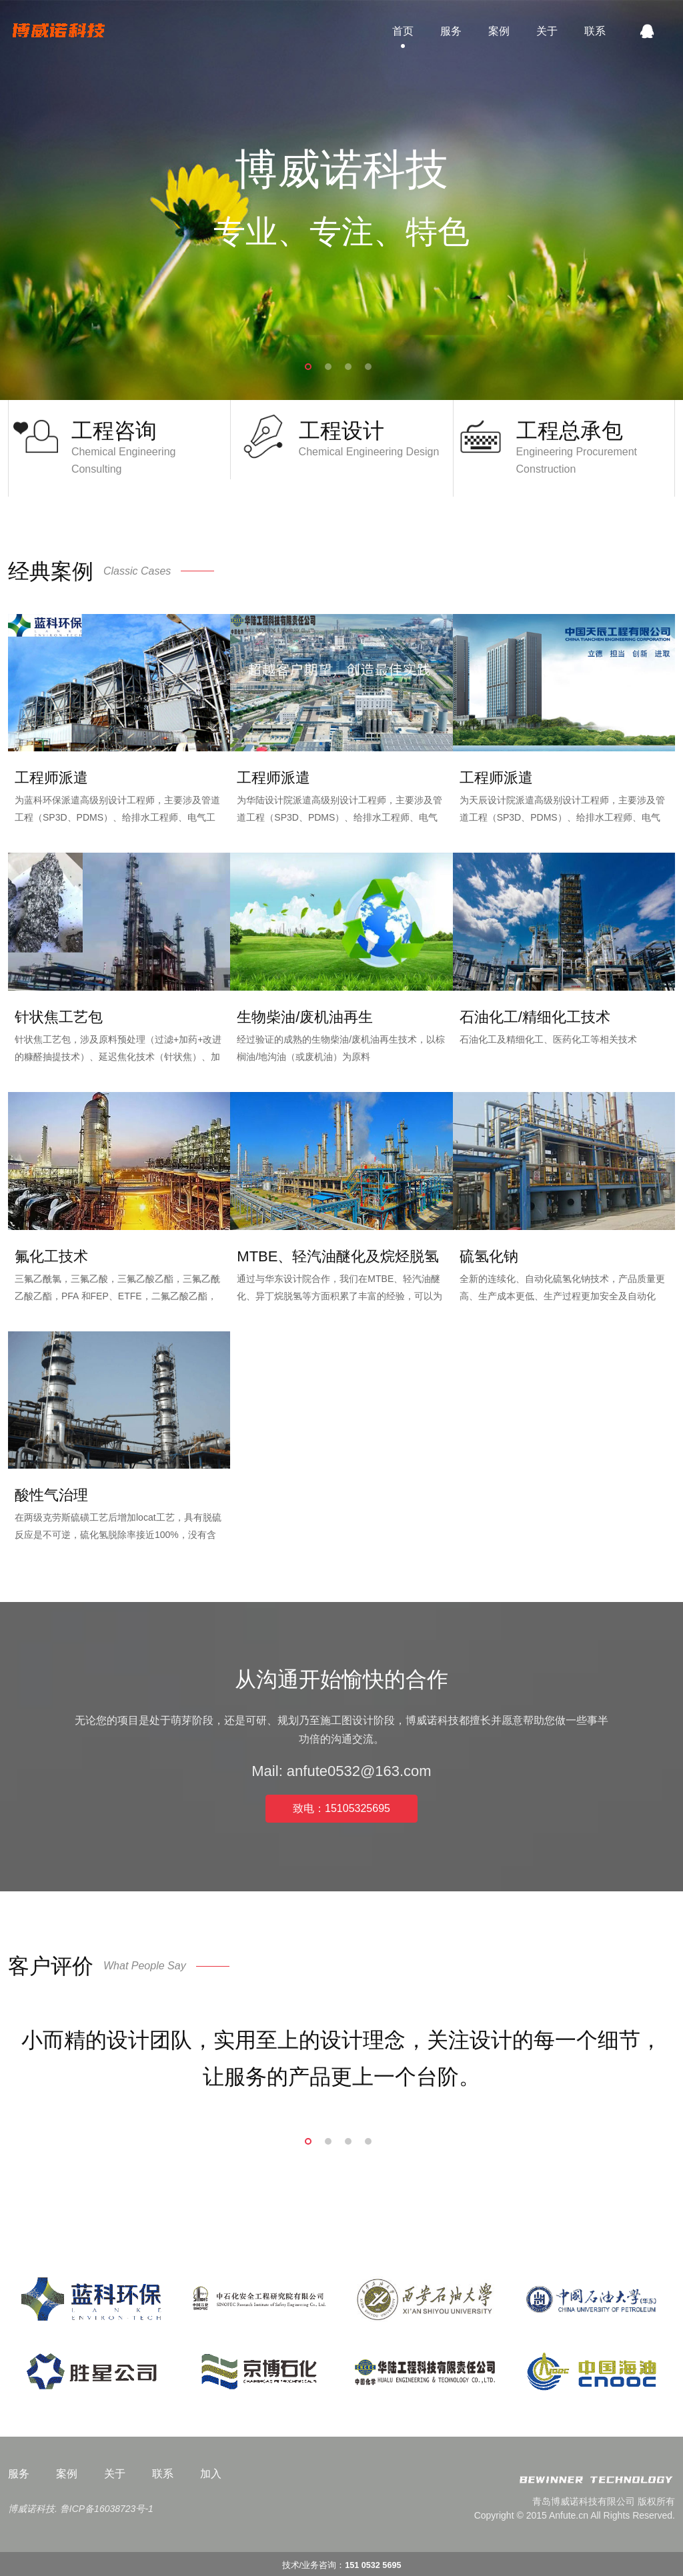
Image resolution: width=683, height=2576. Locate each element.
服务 (451, 33)
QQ (647, 33)
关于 (547, 33)
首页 (403, 33)
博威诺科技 (58, 33)
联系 (595, 33)
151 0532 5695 (373, 2562)
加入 (210, 2477)
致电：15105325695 (341, 1810)
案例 (499, 33)
